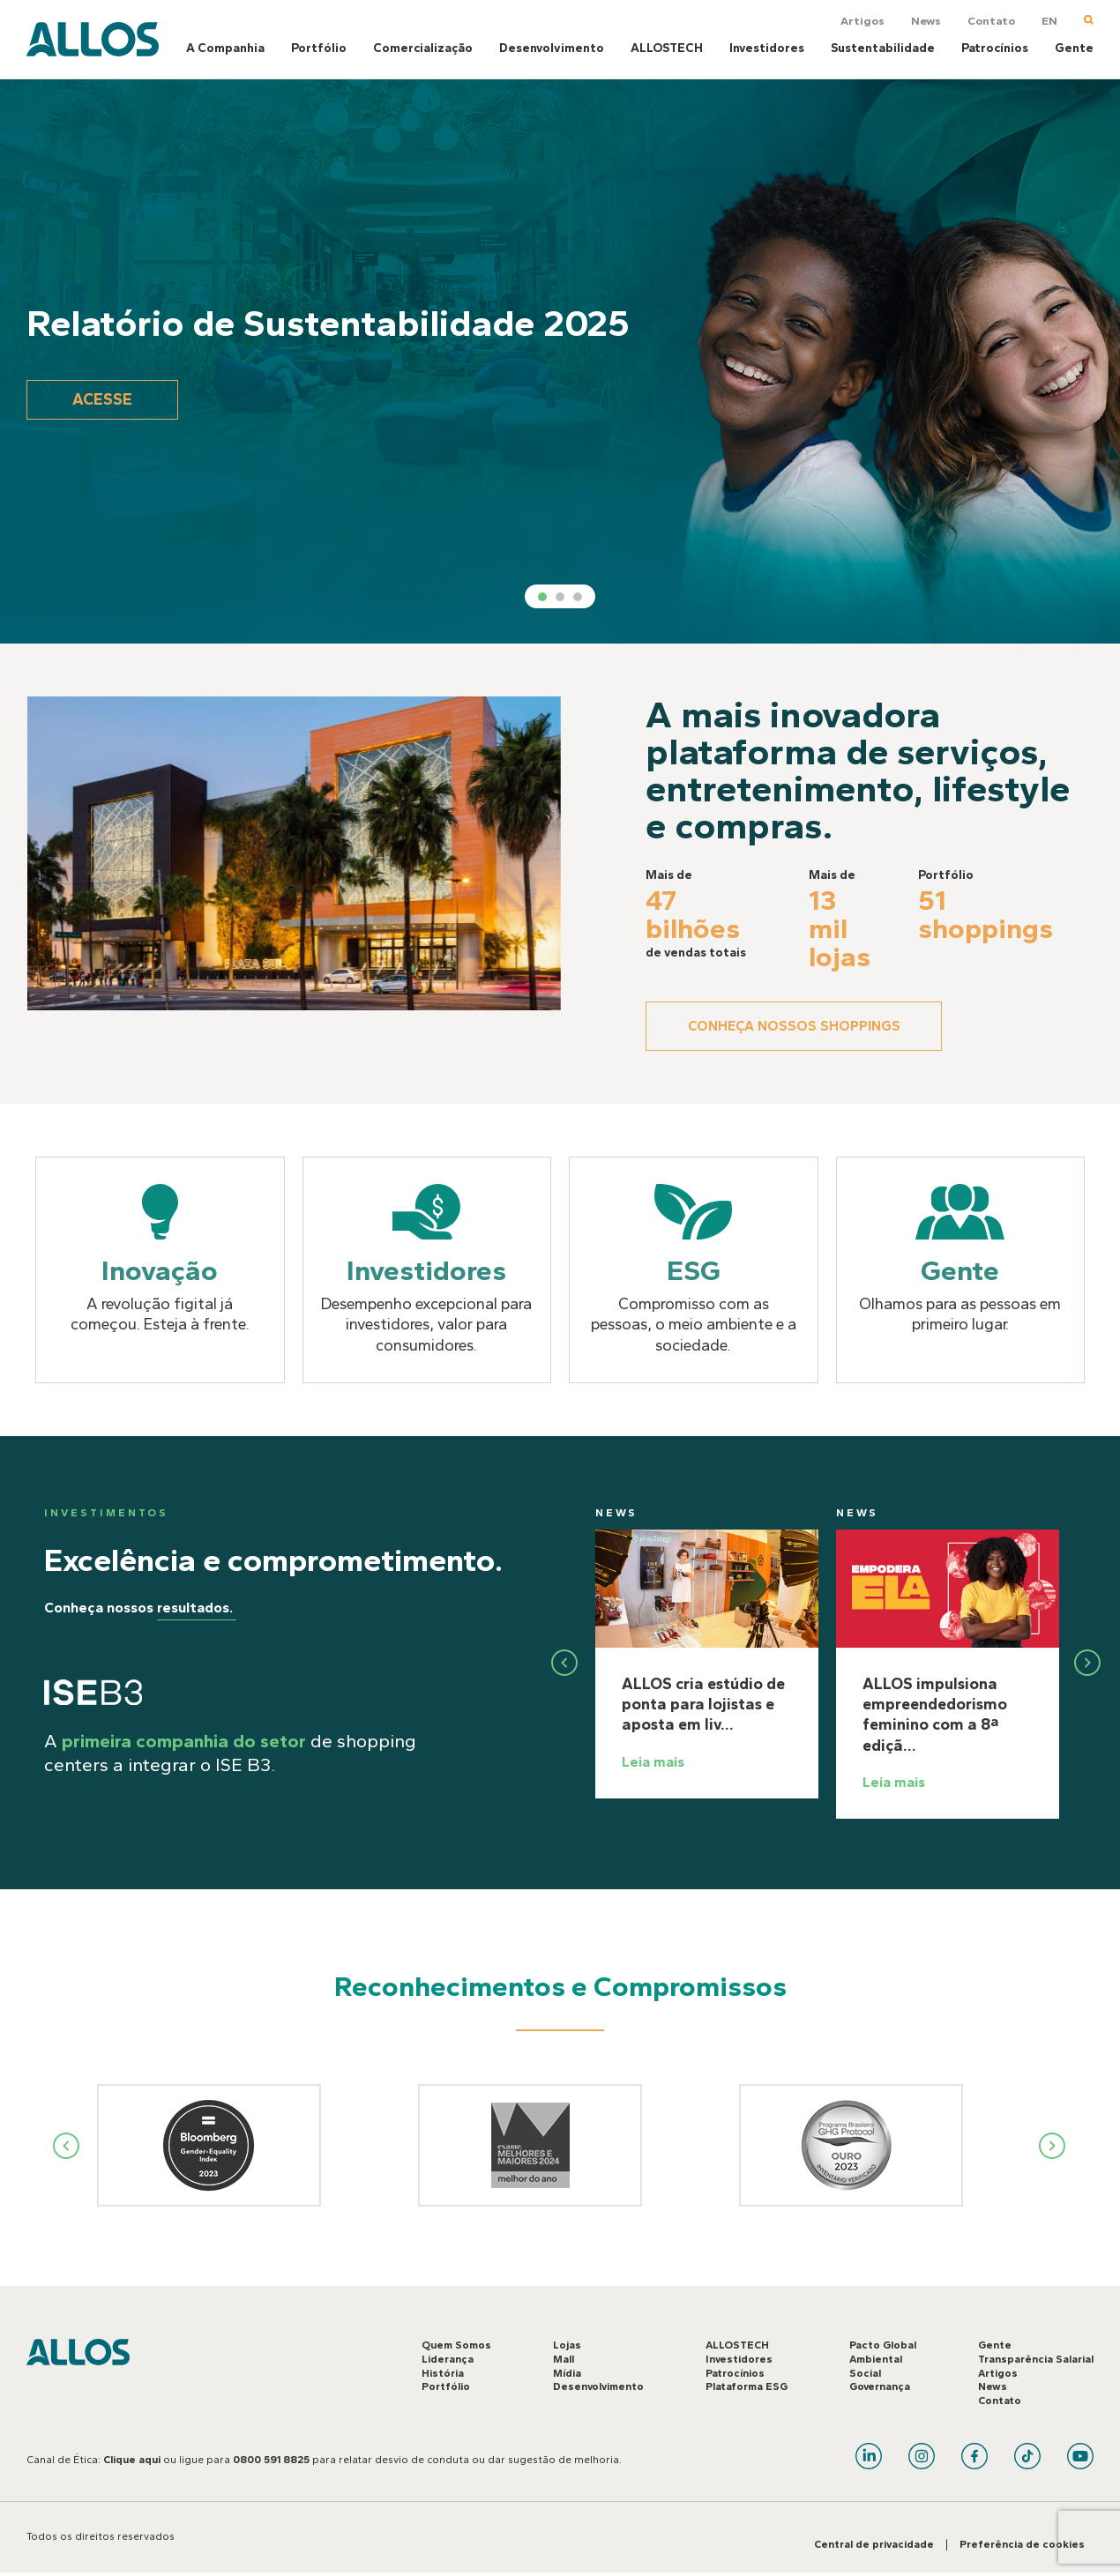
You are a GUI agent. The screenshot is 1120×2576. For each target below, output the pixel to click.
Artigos (862, 20)
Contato (991, 20)
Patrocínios (994, 48)
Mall (563, 2361)
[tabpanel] (560, 361)
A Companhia (225, 48)
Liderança (448, 2361)
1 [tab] (542, 596)
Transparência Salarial (1036, 2361)
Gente (1074, 48)
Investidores (766, 48)
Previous (67, 2146)
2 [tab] (560, 596)
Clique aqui (132, 2461)
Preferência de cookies (1022, 2546)
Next (1053, 2146)
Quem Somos (456, 2347)
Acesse (110, 399)
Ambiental (875, 2361)
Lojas (567, 2347)
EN (1049, 20)
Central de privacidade (874, 2546)
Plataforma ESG (747, 2388)
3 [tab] (577, 596)
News (926, 20)
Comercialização (423, 48)
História (443, 2374)
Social (865, 2374)
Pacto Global (882, 2347)
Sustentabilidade (883, 48)
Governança (879, 2388)
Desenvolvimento (551, 48)
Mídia (567, 2374)
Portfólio (319, 48)
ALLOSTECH (667, 48)
